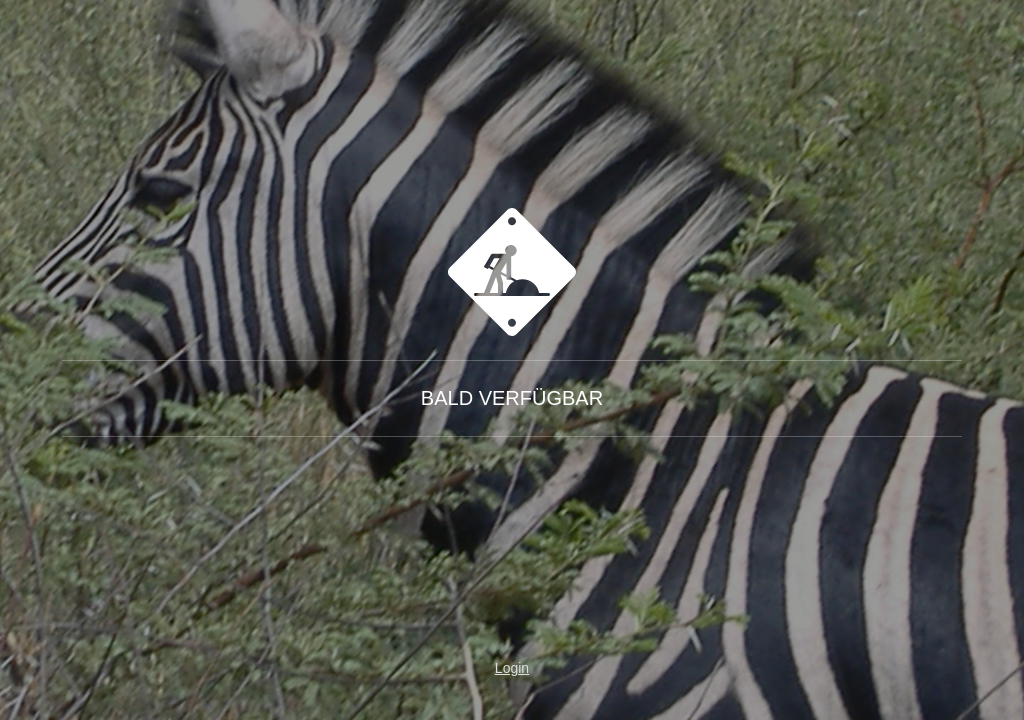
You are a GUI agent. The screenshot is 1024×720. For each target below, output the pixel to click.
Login (512, 668)
